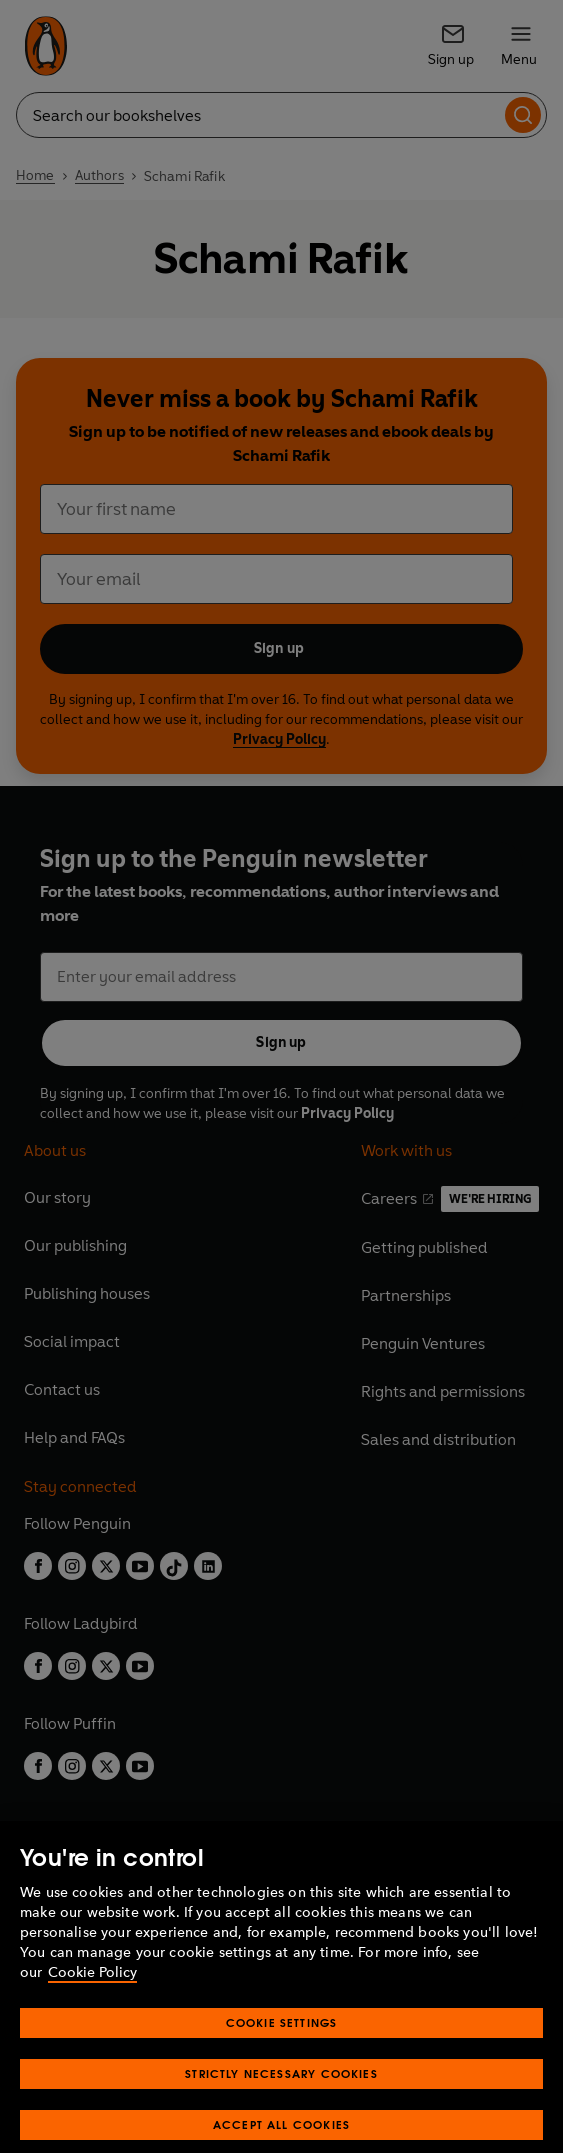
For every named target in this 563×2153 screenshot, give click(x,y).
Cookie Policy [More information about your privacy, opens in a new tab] (92, 1990)
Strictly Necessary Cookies (281, 2091)
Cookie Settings (282, 2040)
